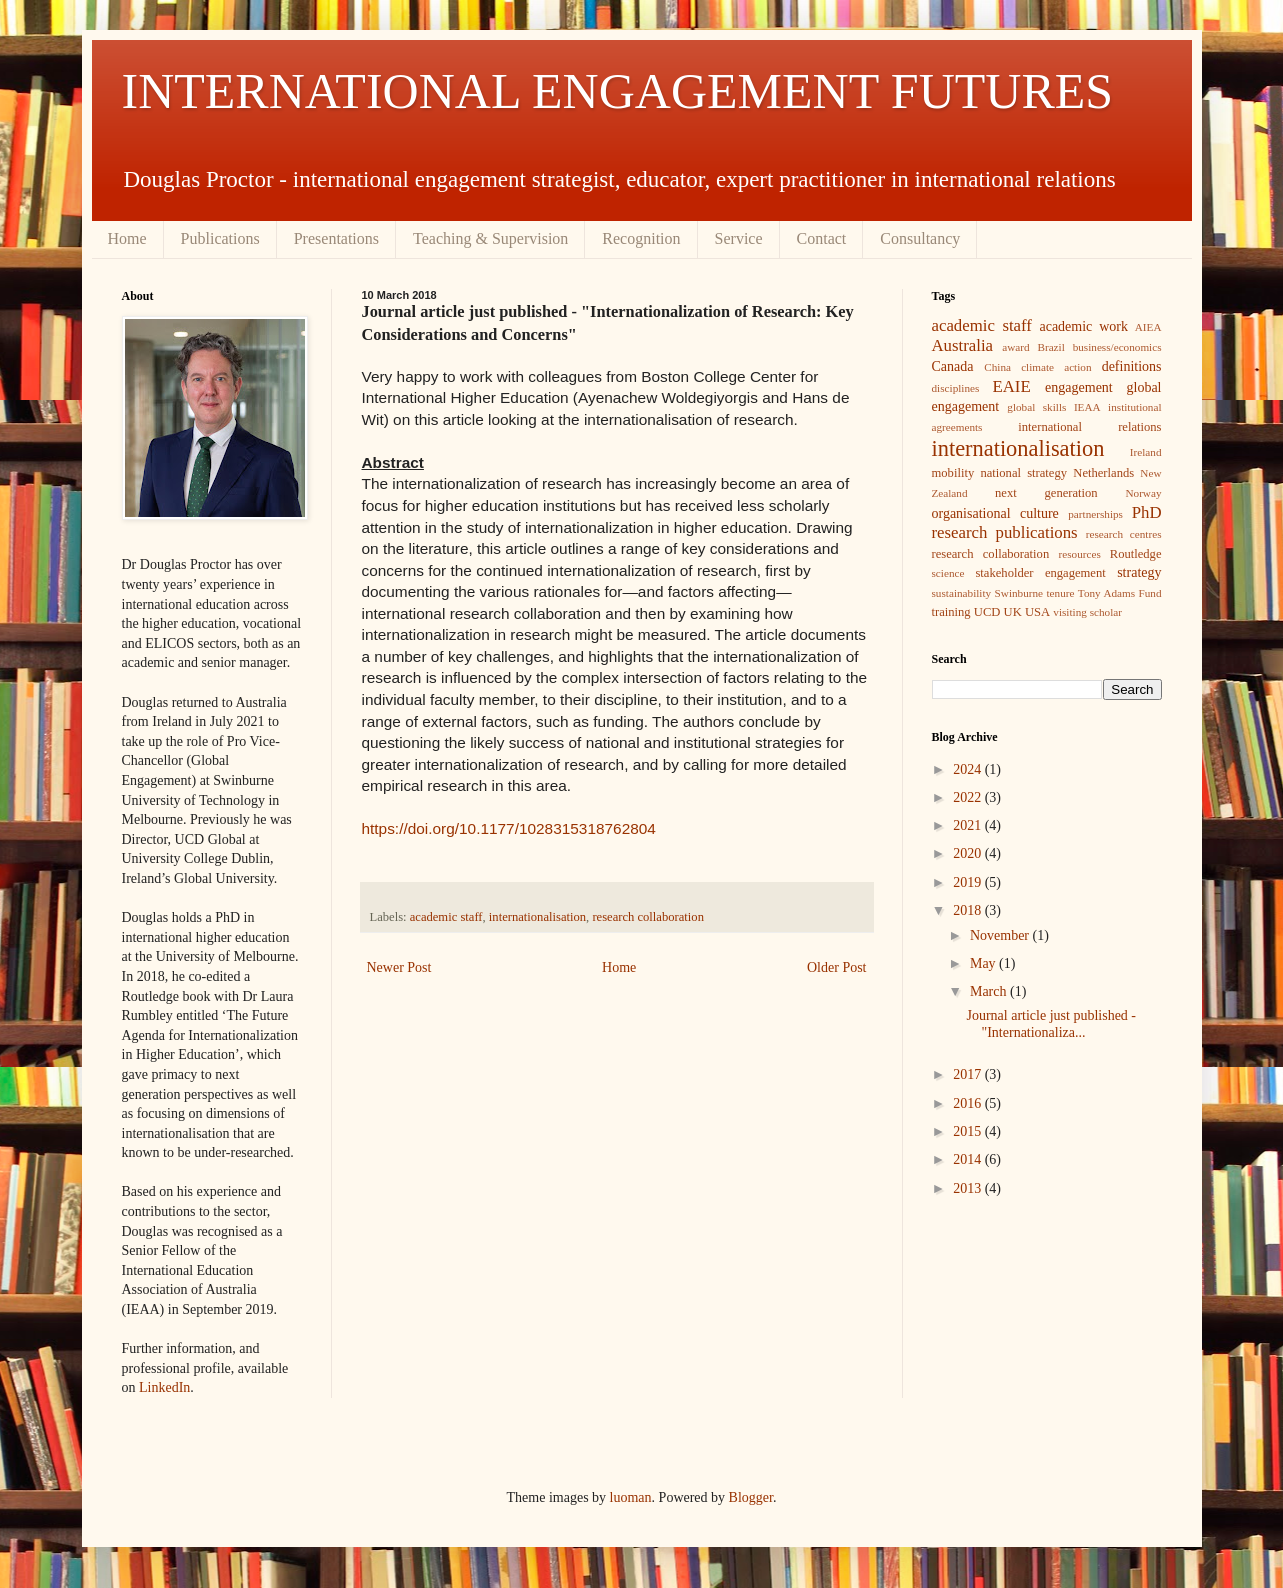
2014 (969, 1159)
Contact (822, 238)
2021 (969, 825)
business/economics (1117, 347)
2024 (969, 769)
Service (739, 238)
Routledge (1136, 554)
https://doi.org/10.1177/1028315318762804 (509, 828)
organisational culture (995, 513)
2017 (969, 1074)
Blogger (751, 1497)
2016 (969, 1103)
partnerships (1095, 514)
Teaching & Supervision (490, 238)
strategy (1139, 572)
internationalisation (537, 917)
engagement (1079, 387)
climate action (1056, 367)
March (990, 991)
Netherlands (1103, 473)
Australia (963, 345)
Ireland (1146, 452)
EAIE (1011, 386)
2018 (969, 910)
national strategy (1023, 473)
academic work (1083, 326)
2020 (969, 853)
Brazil (1050, 347)
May (984, 963)
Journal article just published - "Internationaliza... (1051, 1024)
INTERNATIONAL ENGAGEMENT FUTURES (618, 91)
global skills (1036, 407)
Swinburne (1019, 593)
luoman (631, 1497)
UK (1013, 612)
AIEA (1148, 327)
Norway (1143, 493)
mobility (953, 473)
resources (1080, 554)
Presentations (336, 238)
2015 (969, 1131)
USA (1037, 612)
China (997, 367)
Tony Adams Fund (1120, 593)
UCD (987, 612)
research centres (1124, 534)
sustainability (962, 593)
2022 (969, 797)
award (1015, 347)
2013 (969, 1188)
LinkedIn (164, 1387)
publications (1037, 532)
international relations (1089, 427)
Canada (953, 366)
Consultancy (920, 238)
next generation (1046, 493)
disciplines (956, 388)
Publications (220, 238)
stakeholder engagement (1040, 573)
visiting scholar (1087, 612)
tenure (1060, 593)
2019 (969, 882)
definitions (1132, 366)
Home (127, 238)
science (948, 573)
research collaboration (648, 917)
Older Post (837, 967)
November (1001, 935)
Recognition (641, 238)
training (951, 612)
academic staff (446, 917)
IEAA (1087, 407)
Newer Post (399, 967)
